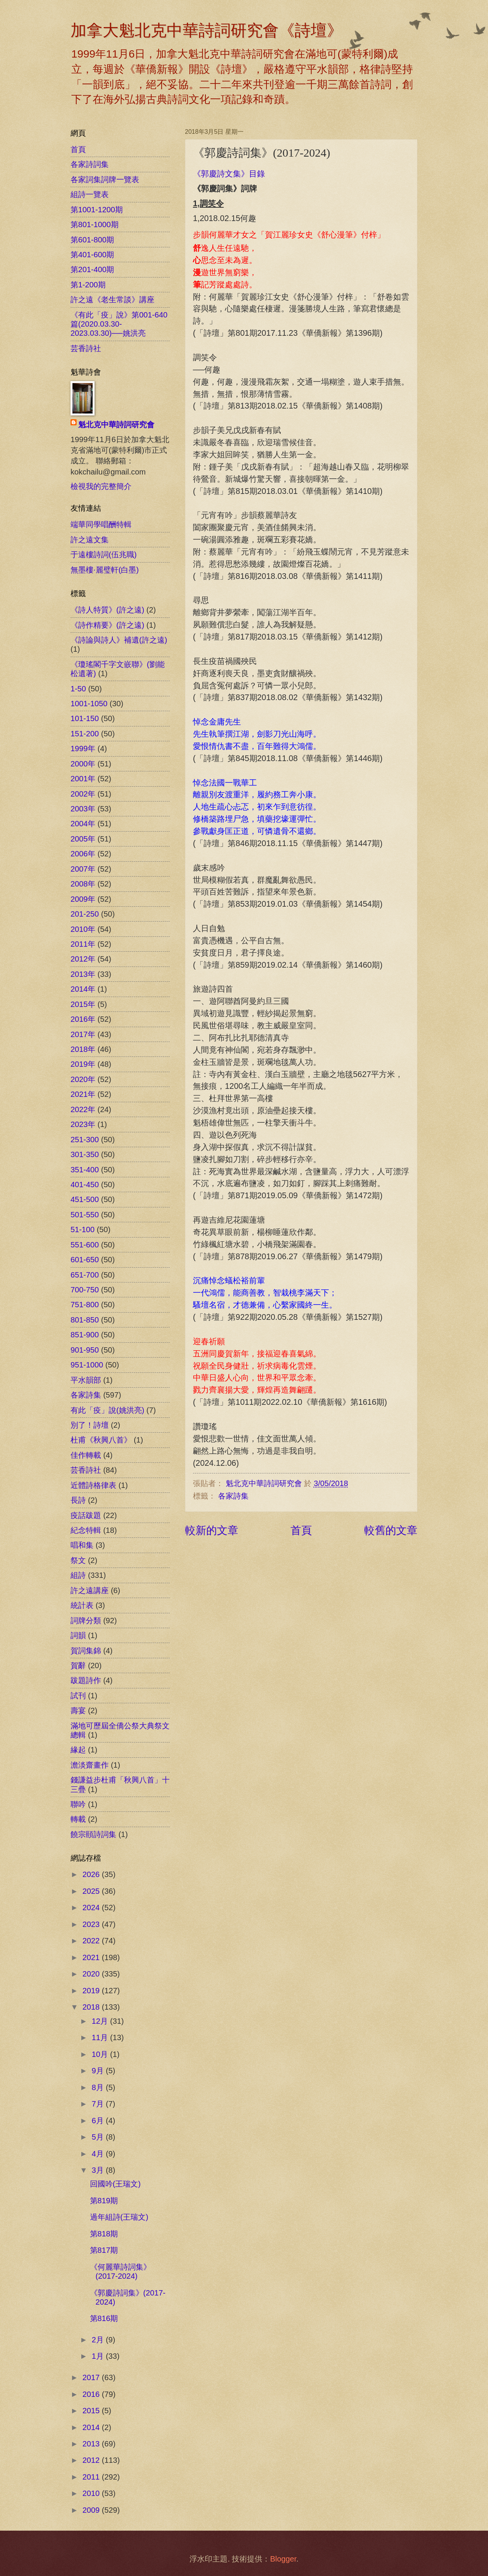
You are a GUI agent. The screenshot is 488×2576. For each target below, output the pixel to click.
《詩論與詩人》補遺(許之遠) (119, 640)
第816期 (104, 2318)
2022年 (83, 1109)
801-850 (85, 1320)
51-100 (83, 1229)
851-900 (85, 1334)
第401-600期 (92, 254)
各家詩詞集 (90, 164)
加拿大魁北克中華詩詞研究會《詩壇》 (207, 30)
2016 (92, 2394)
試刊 (78, 1695)
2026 (92, 1874)
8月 (99, 2087)
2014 (92, 2427)
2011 (92, 2477)
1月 (99, 2356)
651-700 (85, 1275)
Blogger (283, 2559)
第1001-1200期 (97, 209)
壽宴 (78, 1710)
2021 (92, 1957)
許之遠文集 (90, 539)
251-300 (85, 1139)
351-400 (85, 1169)
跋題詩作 (86, 1680)
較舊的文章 (390, 1530)
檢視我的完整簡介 (101, 486)
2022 (92, 1940)
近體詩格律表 (93, 1485)
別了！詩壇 (90, 1425)
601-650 (85, 1259)
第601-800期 (92, 240)
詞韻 (78, 1635)
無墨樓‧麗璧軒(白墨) (105, 570)
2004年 (83, 823)
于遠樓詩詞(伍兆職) (103, 554)
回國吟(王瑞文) (115, 2184)
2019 (92, 1990)
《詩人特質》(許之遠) (107, 610)
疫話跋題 (86, 1515)
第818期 (104, 2234)
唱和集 (82, 1545)
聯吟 (78, 1804)
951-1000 (87, 1365)
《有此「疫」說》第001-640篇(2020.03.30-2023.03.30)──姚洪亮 (119, 324)
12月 (101, 2021)
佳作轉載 (86, 1455)
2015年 (83, 1004)
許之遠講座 (90, 1590)
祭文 (78, 1560)
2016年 (83, 1019)
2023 (92, 1924)
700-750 (85, 1290)
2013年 (83, 974)
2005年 (83, 839)
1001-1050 (89, 703)
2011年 (83, 944)
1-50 (78, 688)
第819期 (104, 2200)
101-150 (85, 718)
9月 (99, 2070)
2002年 (83, 794)
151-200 (85, 733)
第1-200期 (88, 285)
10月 (101, 2054)
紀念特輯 (86, 1530)
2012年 (83, 959)
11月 (101, 2037)
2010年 (83, 929)
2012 (92, 2460)
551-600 (85, 1245)
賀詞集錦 (86, 1650)
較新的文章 (211, 1530)
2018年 (83, 1049)
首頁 (301, 1530)
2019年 (83, 1064)
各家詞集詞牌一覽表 (105, 179)
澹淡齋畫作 (90, 1765)
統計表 (82, 1605)
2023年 (83, 1124)
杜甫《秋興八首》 (101, 1440)
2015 (92, 2410)
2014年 (83, 989)
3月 (99, 2170)
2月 (99, 2340)
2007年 (83, 869)
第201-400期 (92, 269)
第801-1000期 (95, 224)
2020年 (83, 1079)
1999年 (83, 748)
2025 (92, 1891)
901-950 (85, 1350)
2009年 (83, 899)
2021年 (83, 1094)
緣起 (78, 1750)
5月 (99, 2137)
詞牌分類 (86, 1620)
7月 (99, 2104)
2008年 (83, 884)
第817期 (104, 2250)
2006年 (83, 854)
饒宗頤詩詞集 (93, 1834)
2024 (92, 1907)
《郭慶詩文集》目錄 (229, 173)
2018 (92, 2007)
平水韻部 (86, 1380)
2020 (92, 1974)
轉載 (78, 1819)
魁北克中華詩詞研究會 (116, 424)
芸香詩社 (86, 348)
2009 (92, 2510)
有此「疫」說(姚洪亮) (107, 1410)
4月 (99, 2154)
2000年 (83, 764)
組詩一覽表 (90, 194)
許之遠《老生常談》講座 (112, 299)
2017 (92, 2377)
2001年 (83, 778)
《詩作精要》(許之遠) (107, 625)
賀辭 (78, 1665)
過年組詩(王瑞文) (119, 2217)
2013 (92, 2444)
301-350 (85, 1154)
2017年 (83, 1034)
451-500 (85, 1199)
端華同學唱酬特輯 (101, 524)
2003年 (83, 809)
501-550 (85, 1214)
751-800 (85, 1304)
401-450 (85, 1184)
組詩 (78, 1575)
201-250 (85, 914)
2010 (92, 2493)
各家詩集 (233, 1496)
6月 (99, 2120)
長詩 (78, 1500)
